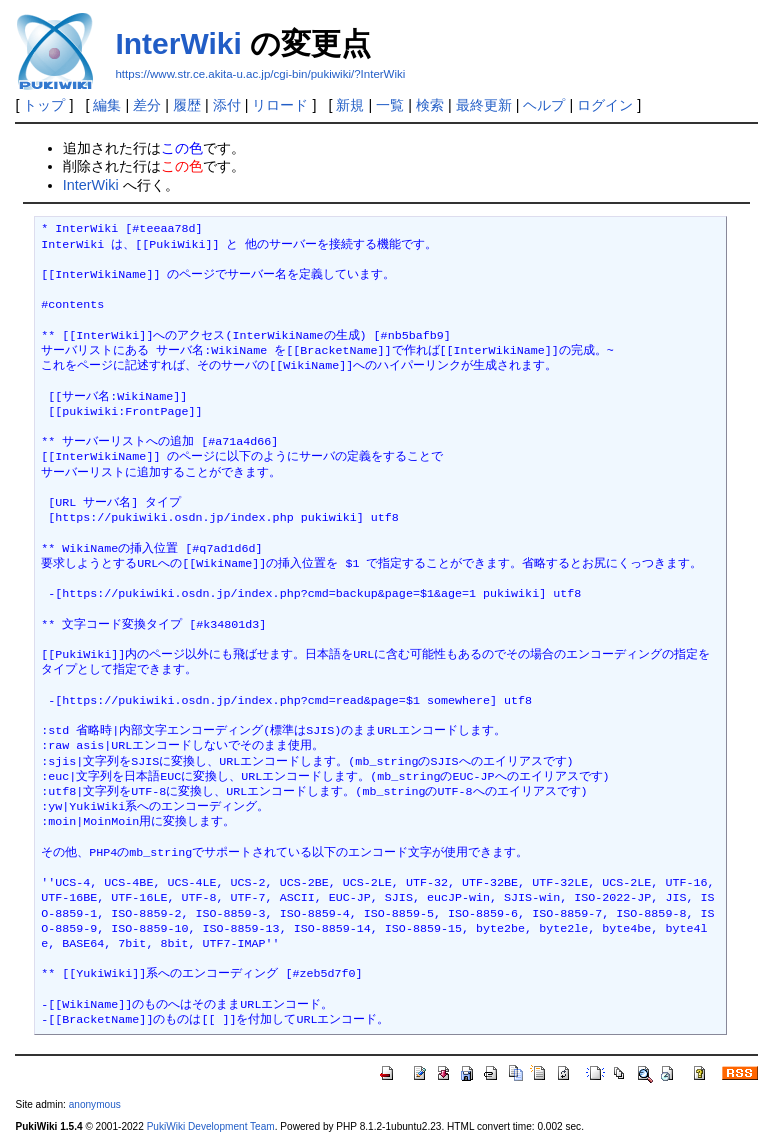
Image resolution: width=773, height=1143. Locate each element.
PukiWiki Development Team (211, 1126)
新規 (350, 105)
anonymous (95, 1104)
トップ (44, 105)
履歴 (187, 105)
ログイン (605, 105)
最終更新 (484, 105)
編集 (107, 105)
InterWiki (178, 43)
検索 (430, 105)
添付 (227, 105)
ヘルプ (544, 105)
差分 (147, 105)
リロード (280, 105)
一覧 (390, 105)
